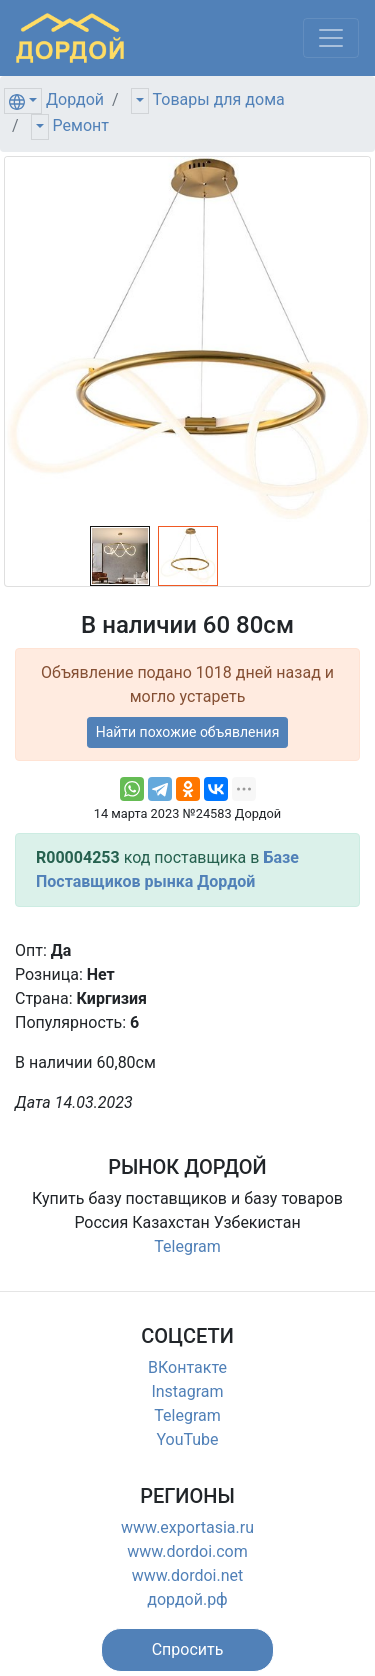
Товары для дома (219, 99)
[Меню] (331, 38)
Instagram (187, 1391)
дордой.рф (187, 1599)
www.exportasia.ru (187, 1527)
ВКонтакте (187, 1367)
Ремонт (81, 125)
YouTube (187, 1439)
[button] (188, 1650)
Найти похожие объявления (188, 732)
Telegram (187, 1246)
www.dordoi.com (187, 1551)
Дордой (75, 99)
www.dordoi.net (188, 1575)
